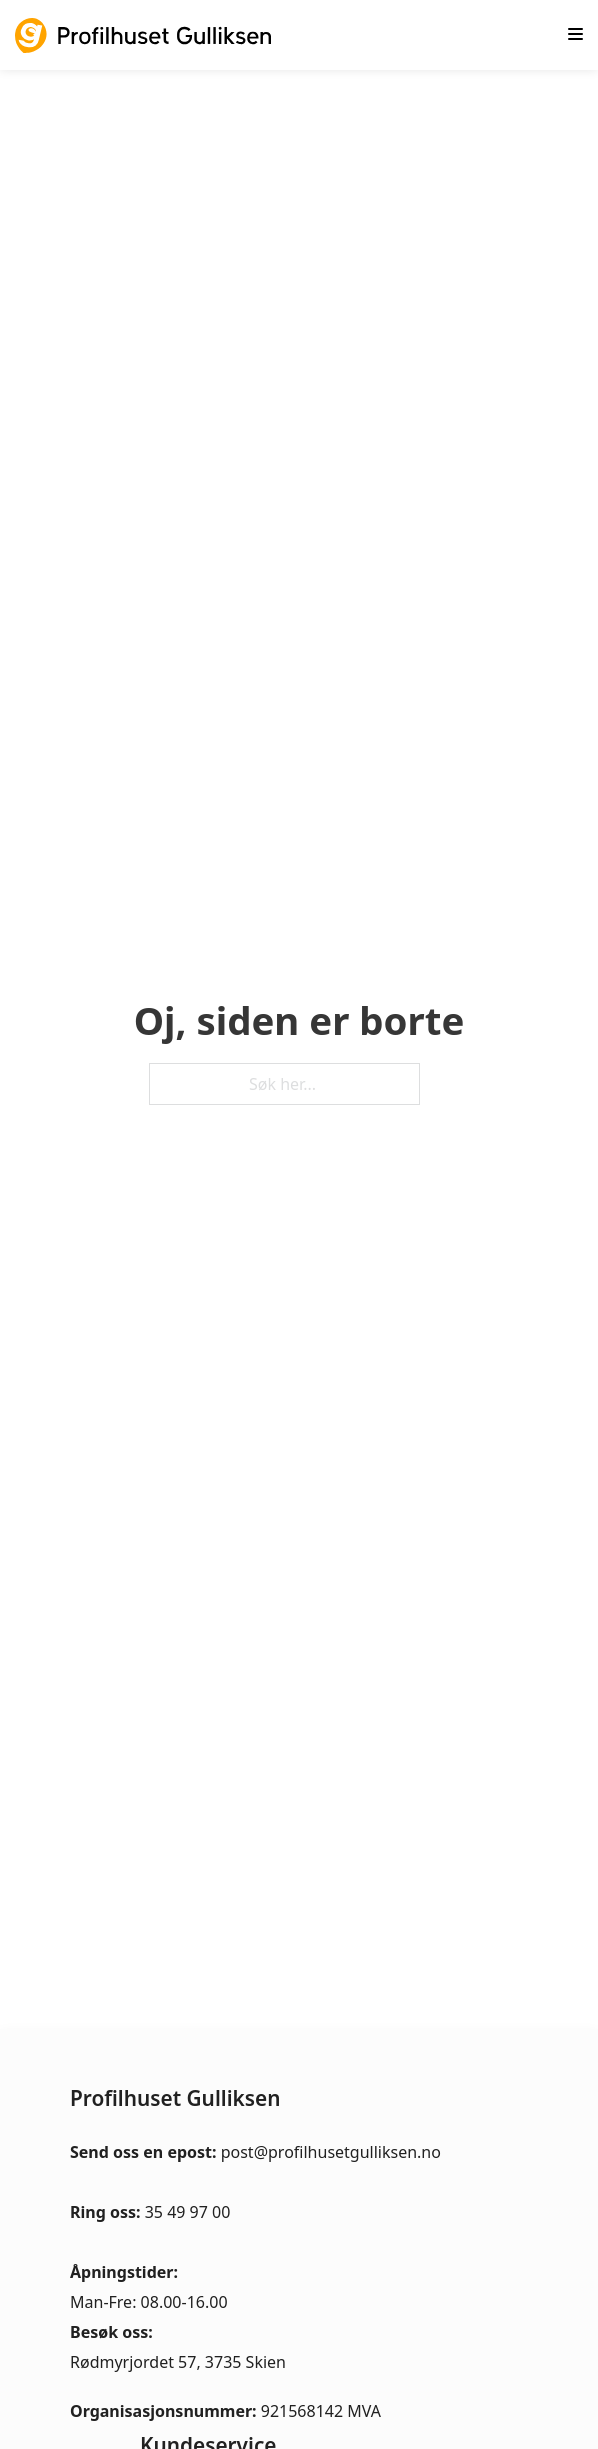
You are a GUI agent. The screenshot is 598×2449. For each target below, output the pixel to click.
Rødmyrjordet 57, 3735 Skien (178, 2362)
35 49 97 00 (188, 2212)
